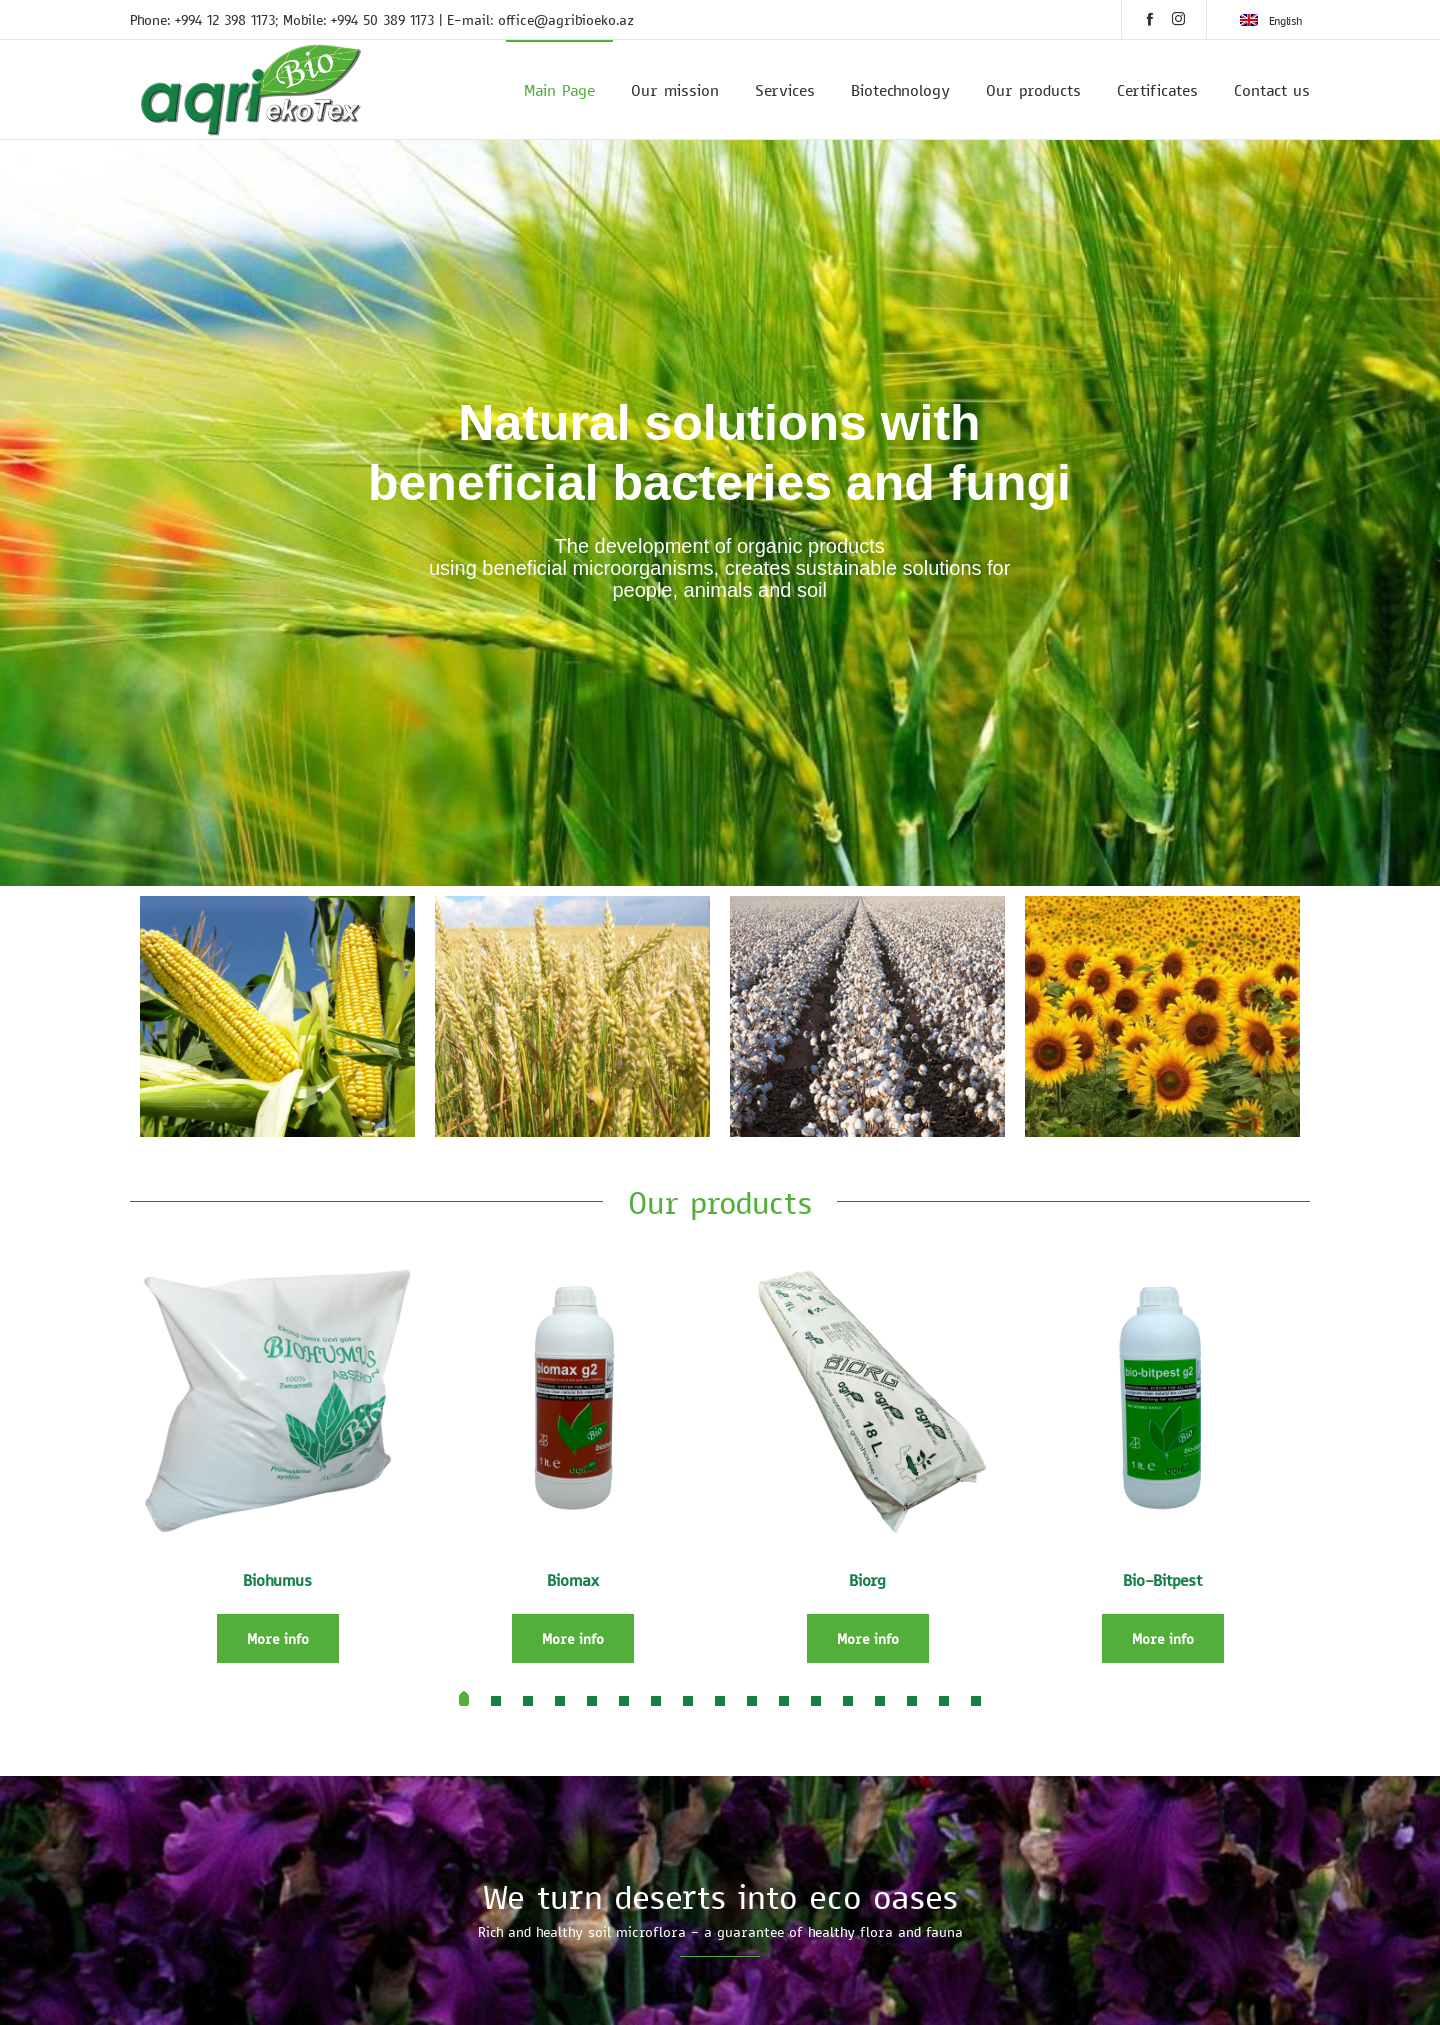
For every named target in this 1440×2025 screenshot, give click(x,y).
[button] (464, 1701)
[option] (277, 1016)
